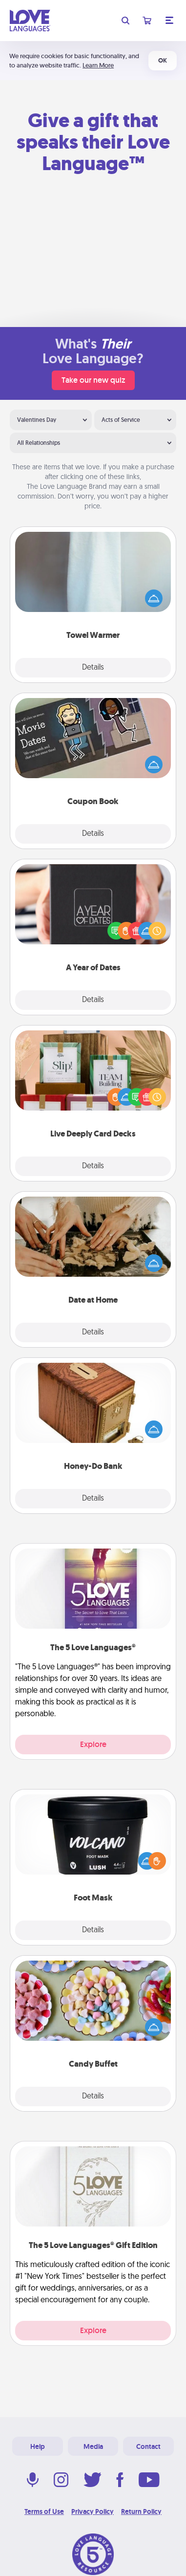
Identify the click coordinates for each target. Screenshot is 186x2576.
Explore (93, 1744)
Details (93, 668)
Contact (148, 2446)
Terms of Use (44, 2511)
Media (93, 2446)
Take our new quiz (93, 380)
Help (37, 2446)
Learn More (98, 65)
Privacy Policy (92, 2511)
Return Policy (141, 2511)
